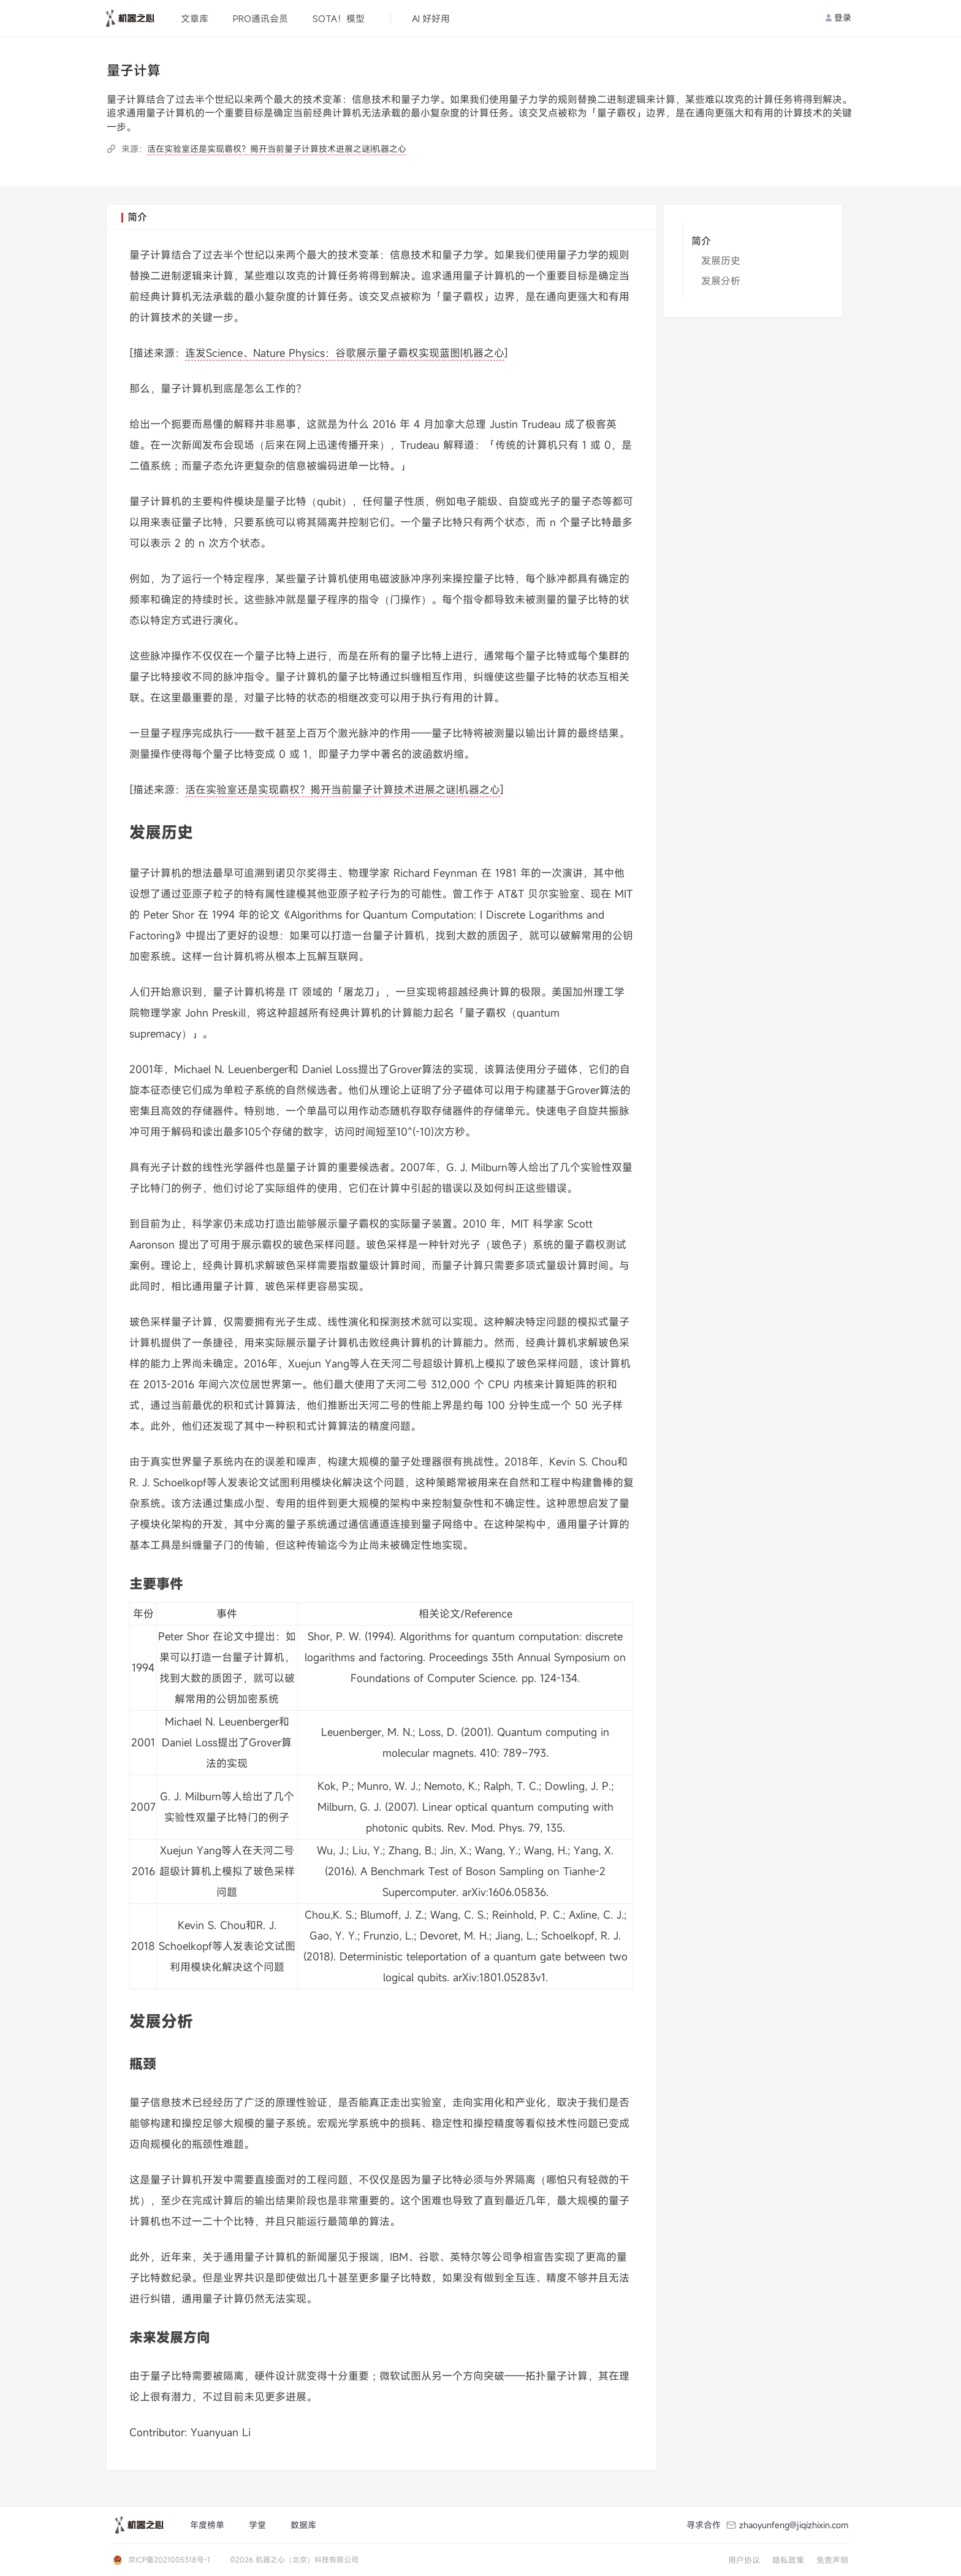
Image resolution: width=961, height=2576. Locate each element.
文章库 (194, 18)
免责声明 (832, 2560)
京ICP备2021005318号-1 (169, 2559)
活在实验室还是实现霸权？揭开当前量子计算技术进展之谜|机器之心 (276, 149)
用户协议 (744, 2560)
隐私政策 (788, 2560)
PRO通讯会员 (260, 18)
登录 (838, 17)
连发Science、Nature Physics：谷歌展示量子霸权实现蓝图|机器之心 (344, 353)
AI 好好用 (431, 18)
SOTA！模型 (339, 18)
